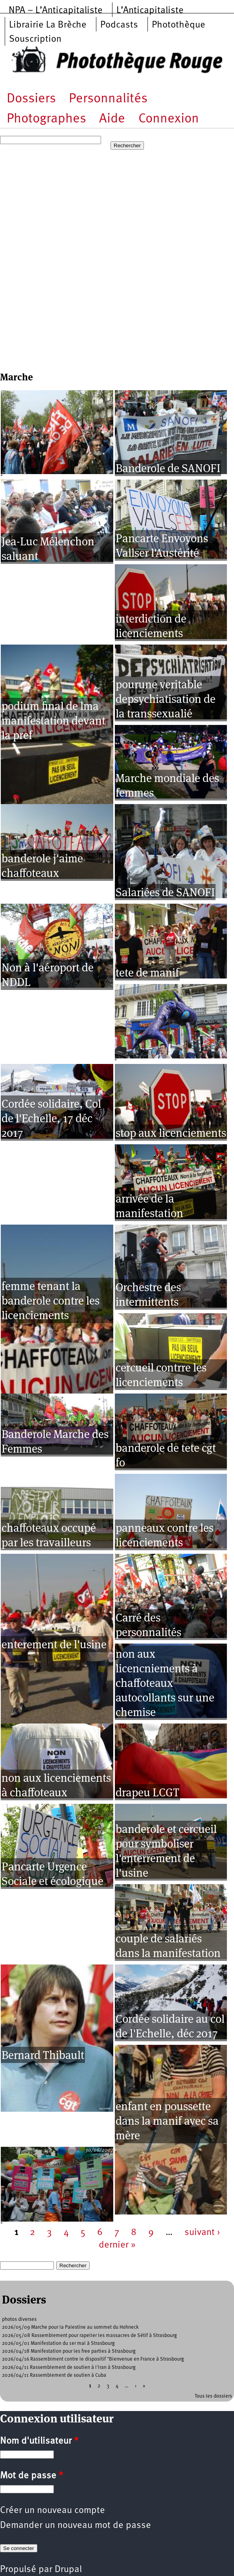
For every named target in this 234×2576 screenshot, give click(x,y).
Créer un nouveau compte (52, 2510)
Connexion (168, 119)
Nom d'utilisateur (39, 2441)
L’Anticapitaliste (150, 10)
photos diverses (19, 2319)
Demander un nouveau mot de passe (75, 2525)
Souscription (35, 39)
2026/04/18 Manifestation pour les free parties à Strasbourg (69, 2351)
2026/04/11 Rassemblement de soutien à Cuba (54, 2375)
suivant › (202, 2232)
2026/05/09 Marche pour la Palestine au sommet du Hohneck (70, 2327)
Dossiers (31, 99)
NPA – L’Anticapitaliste (56, 10)
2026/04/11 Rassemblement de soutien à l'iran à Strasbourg (69, 2367)
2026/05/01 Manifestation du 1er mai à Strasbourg (58, 2343)
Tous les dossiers (213, 2396)
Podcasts (119, 25)
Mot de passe (31, 2476)
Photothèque (178, 25)
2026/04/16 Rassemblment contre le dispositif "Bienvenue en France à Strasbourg (93, 2359)
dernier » (117, 2245)
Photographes (46, 119)
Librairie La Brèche (48, 25)
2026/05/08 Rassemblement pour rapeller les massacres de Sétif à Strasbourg (89, 2335)
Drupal (68, 2569)
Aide (112, 119)
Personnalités (108, 99)
